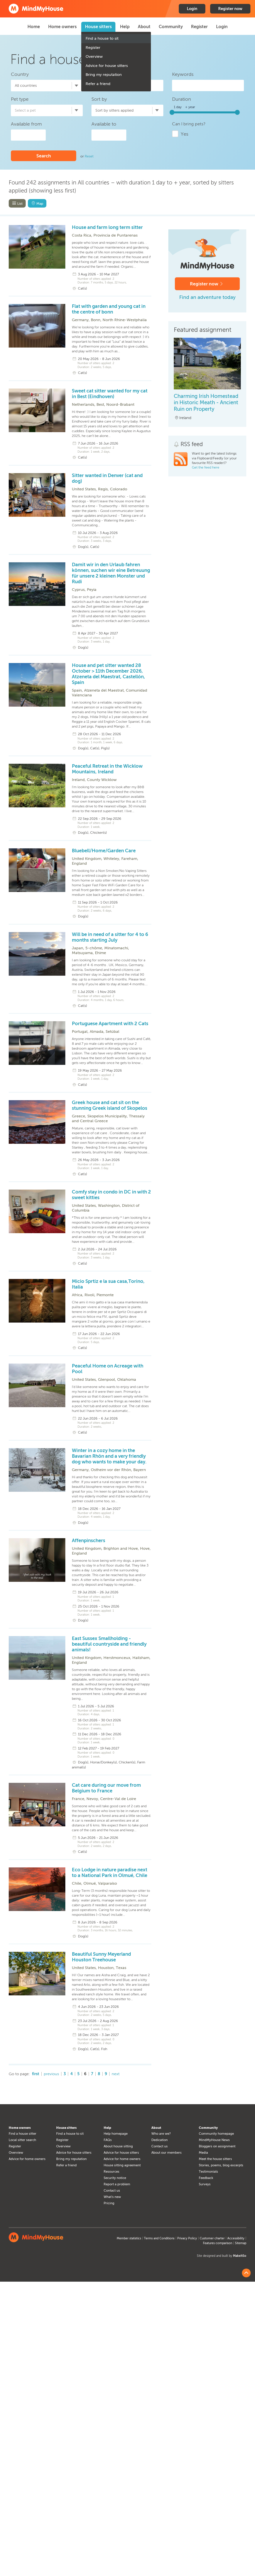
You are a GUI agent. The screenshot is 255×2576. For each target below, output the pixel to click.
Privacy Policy (187, 2238)
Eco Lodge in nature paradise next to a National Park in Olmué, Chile (109, 1872)
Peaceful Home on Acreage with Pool (107, 1368)
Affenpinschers (88, 1540)
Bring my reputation (104, 74)
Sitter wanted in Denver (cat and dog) (107, 478)
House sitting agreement (122, 2165)
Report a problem (117, 2184)
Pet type (20, 99)
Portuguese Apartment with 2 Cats (110, 1023)
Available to (103, 124)
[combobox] (47, 85)
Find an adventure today (207, 297)
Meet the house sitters (215, 2159)
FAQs (108, 2140)
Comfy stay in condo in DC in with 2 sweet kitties (111, 1194)
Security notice (115, 2178)
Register (93, 47)
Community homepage (216, 2134)
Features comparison (217, 2243)
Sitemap (240, 2243)
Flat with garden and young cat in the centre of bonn (108, 309)
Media (203, 2153)
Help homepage (116, 2134)
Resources (111, 2172)
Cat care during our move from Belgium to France (106, 1788)
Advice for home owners (27, 2159)
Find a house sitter (22, 2134)
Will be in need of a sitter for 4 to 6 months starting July (110, 937)
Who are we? (161, 2134)
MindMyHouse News (214, 2140)
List (17, 203)
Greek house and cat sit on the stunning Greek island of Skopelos (109, 1105)
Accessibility (235, 2238)
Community (171, 26)
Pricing (109, 2203)
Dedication (159, 2140)
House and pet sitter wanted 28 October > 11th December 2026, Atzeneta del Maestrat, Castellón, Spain (108, 674)
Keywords (183, 74)
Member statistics (129, 2238)
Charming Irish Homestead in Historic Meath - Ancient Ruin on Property (206, 402)
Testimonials (208, 2172)
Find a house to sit (102, 38)
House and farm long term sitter (107, 227)
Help (125, 26)
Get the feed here (205, 467)
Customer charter (212, 2238)
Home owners (62, 26)
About (144, 26)
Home (33, 26)
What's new (112, 2197)
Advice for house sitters (107, 65)
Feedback (206, 2178)
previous (51, 2074)
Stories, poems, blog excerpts (221, 2165)
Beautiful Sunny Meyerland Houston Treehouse (101, 1957)
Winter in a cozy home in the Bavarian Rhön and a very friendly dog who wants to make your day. (109, 1456)
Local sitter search (22, 2140)
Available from (26, 124)
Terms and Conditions (159, 2238)
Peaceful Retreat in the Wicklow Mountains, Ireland (107, 769)
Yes (184, 134)
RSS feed (192, 444)
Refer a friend (98, 84)
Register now (230, 8)
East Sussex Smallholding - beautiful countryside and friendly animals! (109, 1644)
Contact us (112, 2190)
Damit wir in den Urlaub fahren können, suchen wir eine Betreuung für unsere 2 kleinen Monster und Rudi (111, 573)
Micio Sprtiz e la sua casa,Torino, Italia (108, 1284)
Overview (94, 56)
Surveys (205, 2184)
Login (192, 8)
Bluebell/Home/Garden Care (104, 851)
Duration (181, 99)
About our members (166, 2153)
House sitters (98, 26)
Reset (89, 156)
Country (20, 74)
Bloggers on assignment (217, 2146)
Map (36, 203)
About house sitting (118, 2146)
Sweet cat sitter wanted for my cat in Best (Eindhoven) (109, 393)
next (116, 2074)
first (35, 2074)
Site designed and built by (221, 2256)
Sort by (99, 99)
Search (43, 156)
